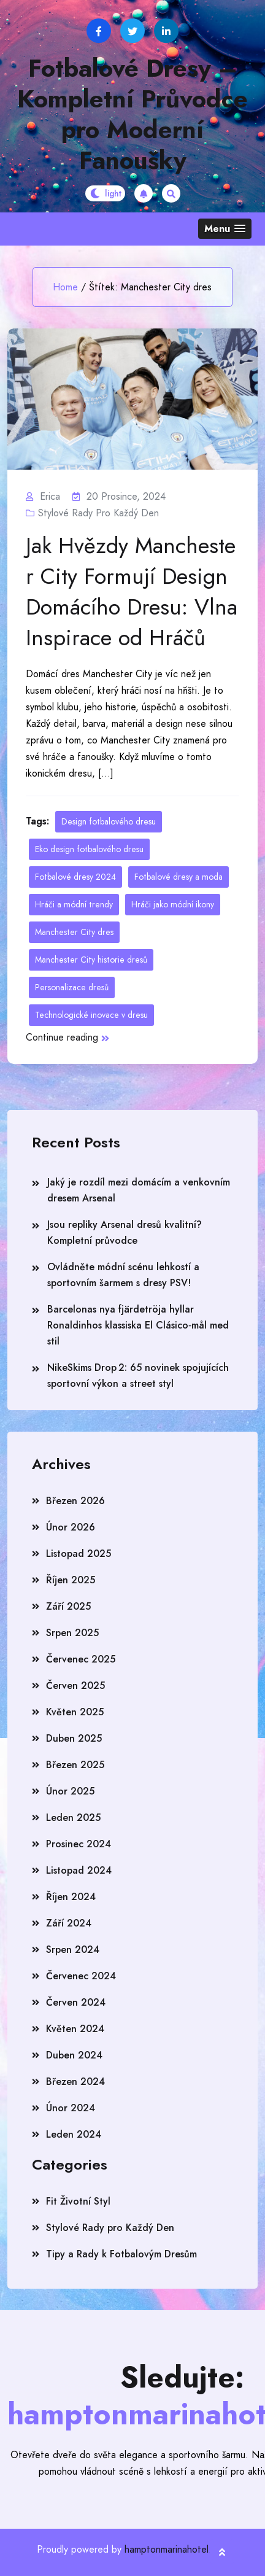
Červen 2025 (75, 1685)
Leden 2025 (73, 1817)
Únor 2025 (70, 1791)
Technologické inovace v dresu (91, 1015)
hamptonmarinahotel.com (177, 2549)
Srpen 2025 (72, 1633)
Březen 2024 (75, 2081)
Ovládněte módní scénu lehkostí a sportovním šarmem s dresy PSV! (123, 1275)
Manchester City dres (74, 932)
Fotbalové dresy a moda (178, 877)
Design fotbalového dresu (108, 821)
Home (65, 287)
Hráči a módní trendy (74, 904)
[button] (225, 229)
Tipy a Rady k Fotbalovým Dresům (121, 2254)
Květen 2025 (75, 1712)
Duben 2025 (74, 1738)
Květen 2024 (75, 2029)
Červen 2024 (76, 2002)
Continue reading (67, 1037)
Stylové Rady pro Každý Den (98, 513)
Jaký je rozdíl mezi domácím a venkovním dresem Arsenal (138, 1190)
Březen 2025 (75, 1765)
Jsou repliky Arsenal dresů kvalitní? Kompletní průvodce (124, 1232)
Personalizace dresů (72, 987)
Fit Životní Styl (78, 2201)
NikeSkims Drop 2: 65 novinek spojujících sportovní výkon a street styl (138, 1375)
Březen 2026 (75, 1501)
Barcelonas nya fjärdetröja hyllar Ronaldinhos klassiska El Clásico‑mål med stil (138, 1325)
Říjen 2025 (70, 1580)
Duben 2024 (74, 2055)
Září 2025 (68, 1606)
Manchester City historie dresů (91, 959)
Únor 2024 (70, 2108)
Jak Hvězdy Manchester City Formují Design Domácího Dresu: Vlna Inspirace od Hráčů (131, 591)
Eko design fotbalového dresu (89, 849)
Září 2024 (68, 1923)
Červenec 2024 (81, 1976)
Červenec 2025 (80, 1659)
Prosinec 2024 (78, 1844)
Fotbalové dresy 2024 (75, 877)
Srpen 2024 (72, 1949)
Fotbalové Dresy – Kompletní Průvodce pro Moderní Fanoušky (132, 114)
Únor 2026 (70, 1527)
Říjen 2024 (71, 1897)
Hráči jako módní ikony (172, 904)
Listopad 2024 (79, 1870)
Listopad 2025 (78, 1553)
